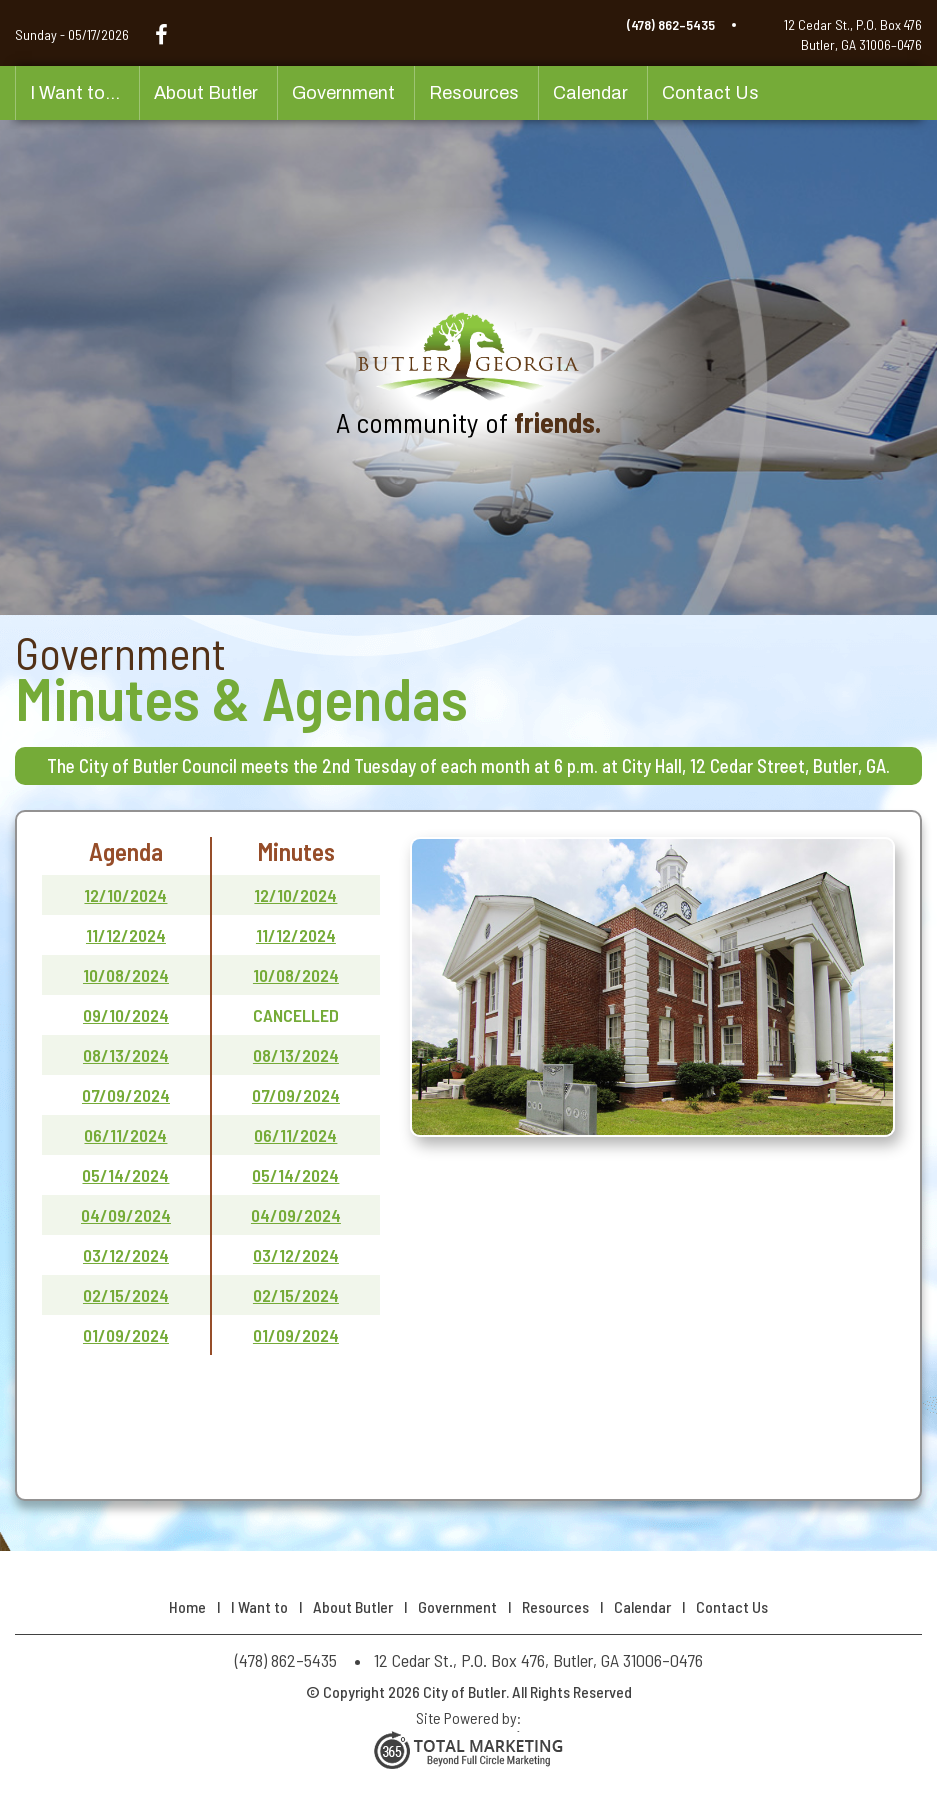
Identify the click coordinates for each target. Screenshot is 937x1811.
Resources (474, 93)
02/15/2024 (126, 1295)
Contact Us (710, 93)
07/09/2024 (126, 1095)
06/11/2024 (125, 1135)
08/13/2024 (126, 1055)
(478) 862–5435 (671, 24)
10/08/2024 (126, 975)
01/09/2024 (126, 1335)
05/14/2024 (125, 1175)
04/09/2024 (126, 1215)
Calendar (590, 93)
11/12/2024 (126, 935)
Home (187, 1606)
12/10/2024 (125, 895)
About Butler (206, 93)
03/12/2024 (126, 1255)
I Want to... (75, 93)
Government (343, 93)
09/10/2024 (126, 1015)
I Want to (259, 1606)
